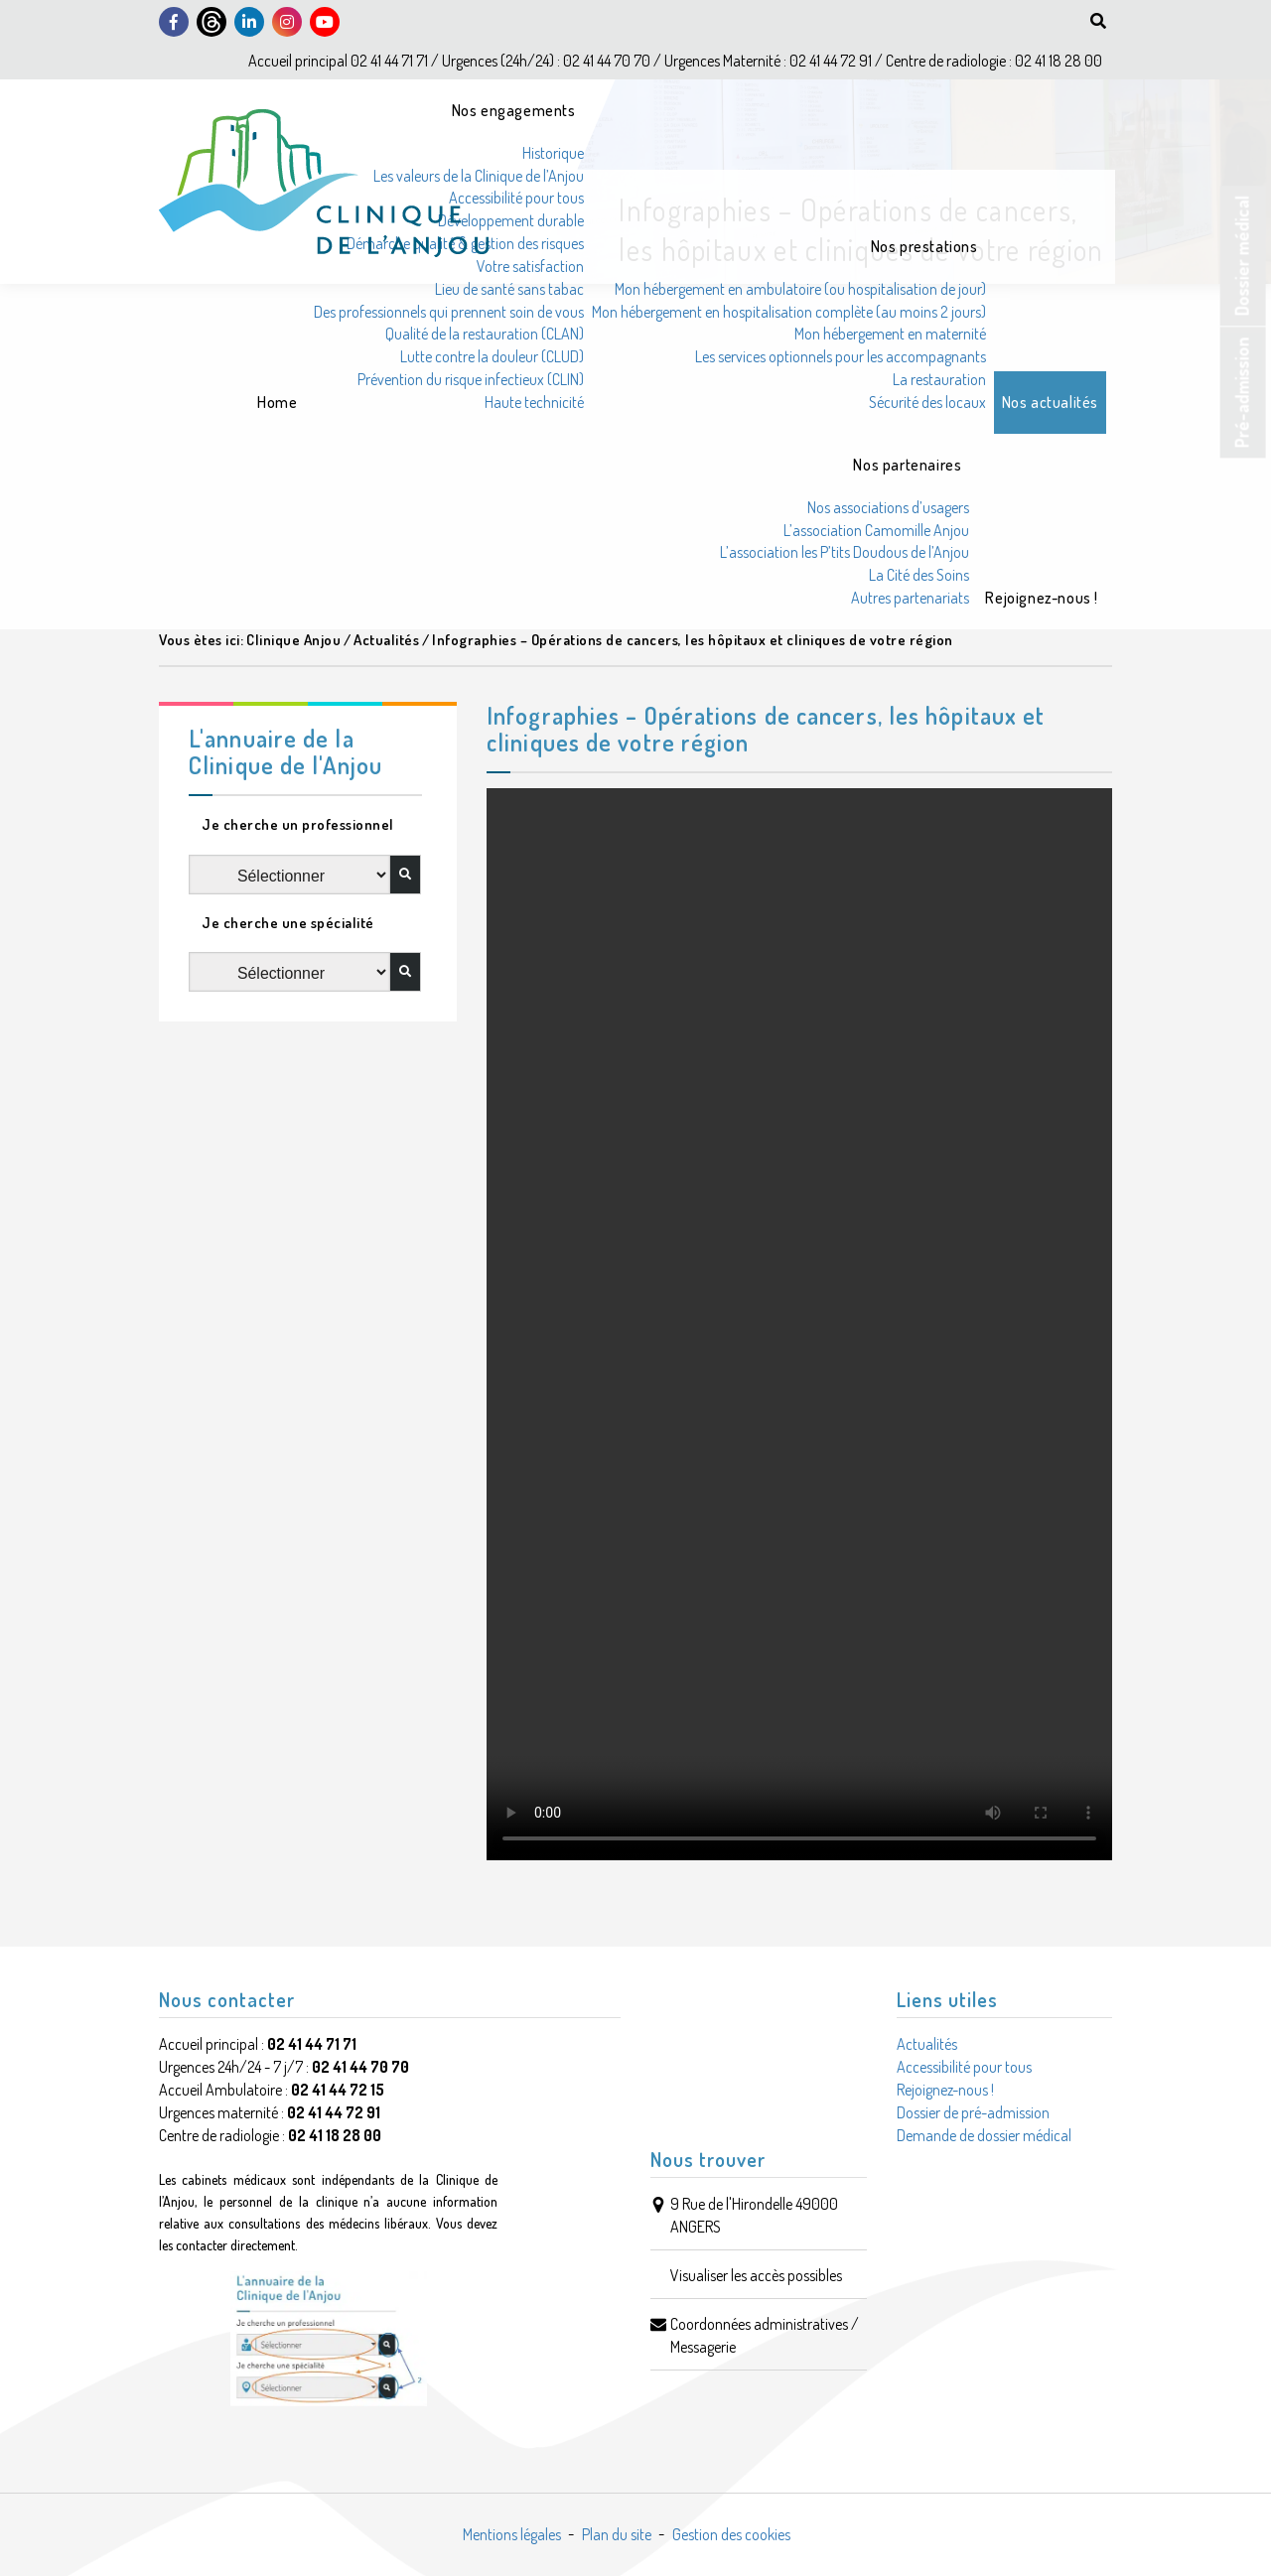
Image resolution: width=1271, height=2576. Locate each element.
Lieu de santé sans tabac (509, 289)
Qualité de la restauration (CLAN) (484, 333)
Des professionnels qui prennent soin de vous (449, 312)
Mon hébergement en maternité (890, 333)
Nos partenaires (907, 465)
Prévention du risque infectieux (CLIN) (470, 379)
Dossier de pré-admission (973, 2112)
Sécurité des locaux (927, 402)
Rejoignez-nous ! (1041, 598)
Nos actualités (1050, 402)
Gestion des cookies (731, 2534)
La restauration (939, 379)
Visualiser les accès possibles (756, 2275)
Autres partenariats (910, 598)
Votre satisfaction (530, 266)
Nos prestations (924, 246)
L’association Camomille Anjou (876, 530)
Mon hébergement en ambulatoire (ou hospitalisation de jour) (800, 289)
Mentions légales (512, 2534)
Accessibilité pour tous (516, 197)
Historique (553, 153)
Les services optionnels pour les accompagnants (840, 356)
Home (277, 402)
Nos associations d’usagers (888, 507)
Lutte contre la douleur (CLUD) (492, 356)
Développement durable (511, 220)
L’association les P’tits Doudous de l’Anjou (844, 552)
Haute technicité (534, 402)
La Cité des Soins (919, 575)
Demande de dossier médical (984, 2135)
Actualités (927, 2044)
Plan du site (616, 2534)
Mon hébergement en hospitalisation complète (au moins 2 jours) (789, 312)
